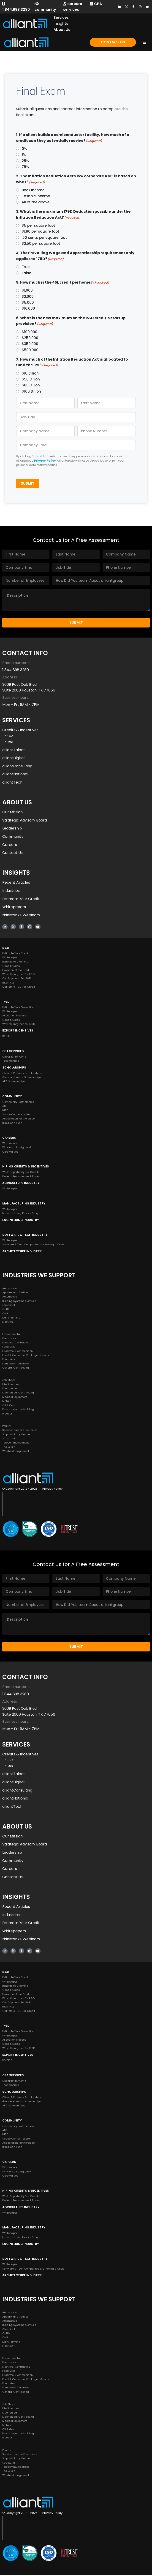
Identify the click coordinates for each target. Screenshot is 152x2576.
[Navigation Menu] (145, 42)
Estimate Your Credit (20, 900)
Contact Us (113, 42)
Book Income (33, 190)
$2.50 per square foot (41, 244)
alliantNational (15, 775)
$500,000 (30, 350)
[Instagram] (140, 6)
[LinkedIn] (119, 6)
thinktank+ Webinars (21, 916)
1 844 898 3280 (15, 671)
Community (12, 837)
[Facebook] (133, 6)
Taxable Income (36, 196)
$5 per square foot (38, 225)
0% (24, 148)
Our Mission (12, 813)
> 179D (7, 743)
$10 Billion (30, 374)
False (26, 273)
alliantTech (12, 783)
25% (25, 160)
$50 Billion (31, 380)
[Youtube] (147, 6)
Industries (11, 892)
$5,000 (28, 303)
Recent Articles (16, 884)
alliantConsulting (17, 767)
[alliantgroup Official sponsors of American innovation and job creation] (25, 23)
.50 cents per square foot (44, 237)
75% (25, 167)
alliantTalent (13, 751)
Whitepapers (14, 908)
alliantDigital (13, 759)
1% (24, 154)
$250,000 (30, 338)
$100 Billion (31, 392)
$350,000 (30, 344)
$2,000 (28, 297)
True (26, 267)
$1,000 (27, 291)
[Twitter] (126, 6)
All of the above (35, 202)
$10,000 (28, 309)
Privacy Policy (52, 1490)
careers (72, 3)
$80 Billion (31, 386)
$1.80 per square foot (40, 231)
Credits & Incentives (20, 731)
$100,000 (29, 332)
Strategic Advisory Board (24, 821)
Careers (9, 846)
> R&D (7, 737)
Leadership (12, 829)
